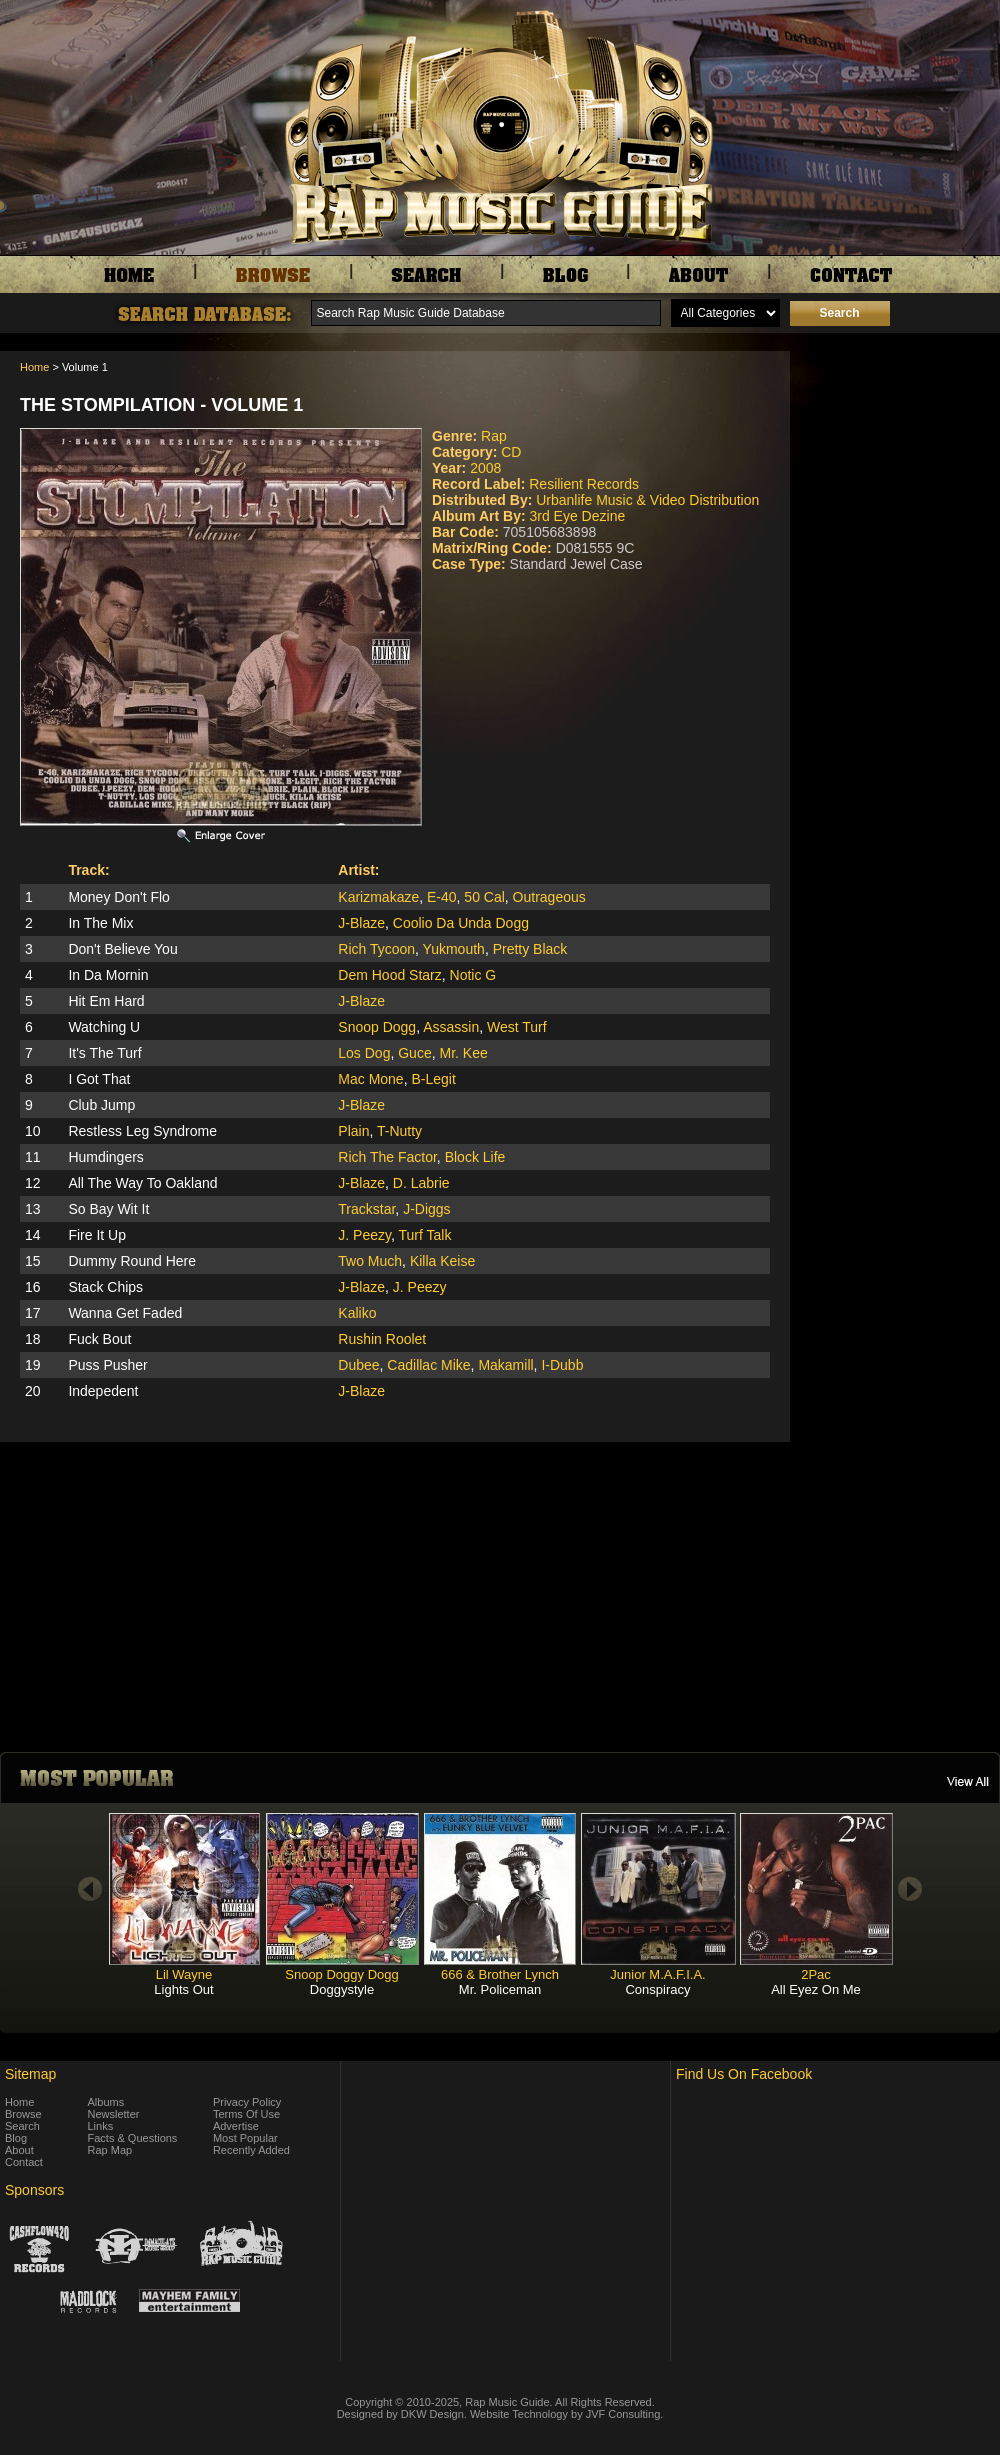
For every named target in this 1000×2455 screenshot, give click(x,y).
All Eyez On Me (816, 1989)
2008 (485, 468)
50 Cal (484, 897)
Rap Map (110, 2150)
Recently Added (251, 2150)
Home (34, 367)
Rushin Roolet (382, 1339)
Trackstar (366, 1209)
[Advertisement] (900, 451)
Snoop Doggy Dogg (341, 1974)
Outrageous (549, 897)
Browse (23, 2114)
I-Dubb (562, 1365)
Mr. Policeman (500, 1989)
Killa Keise (442, 1261)
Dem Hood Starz (389, 975)
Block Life (475, 1157)
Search (22, 2126)
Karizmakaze (378, 897)
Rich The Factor (387, 1157)
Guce (414, 1053)
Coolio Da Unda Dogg (461, 923)
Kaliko (357, 1313)
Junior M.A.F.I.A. (657, 1974)
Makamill (505, 1365)
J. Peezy (364, 1235)
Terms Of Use (246, 2114)
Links (101, 2126)
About (19, 2150)
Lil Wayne (184, 1974)
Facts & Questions (133, 2138)
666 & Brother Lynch (500, 1974)
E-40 (442, 897)
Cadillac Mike (428, 1365)
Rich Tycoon (376, 949)
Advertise (236, 2126)
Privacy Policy (247, 2102)
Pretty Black (530, 949)
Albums (106, 2102)
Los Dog (364, 1053)
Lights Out (183, 1989)
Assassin (451, 1027)
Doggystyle (342, 1989)
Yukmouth (454, 949)
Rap (494, 436)
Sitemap (30, 2074)
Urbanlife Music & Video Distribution (647, 500)
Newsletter (114, 2114)
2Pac (816, 1974)
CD (511, 452)
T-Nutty (399, 1131)
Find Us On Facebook (744, 2074)
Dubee (358, 1365)
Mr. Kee (463, 1053)
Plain (353, 1131)
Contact (24, 2162)
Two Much (370, 1261)
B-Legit (433, 1079)
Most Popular (245, 2138)
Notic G (473, 975)
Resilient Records (584, 484)
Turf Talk (424, 1235)
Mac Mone (370, 1079)
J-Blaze (361, 923)
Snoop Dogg (377, 1027)
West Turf (517, 1027)
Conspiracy (657, 1989)
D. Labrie (421, 1183)
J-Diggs (426, 1209)
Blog (16, 2138)
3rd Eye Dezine (577, 516)
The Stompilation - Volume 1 (161, 405)
